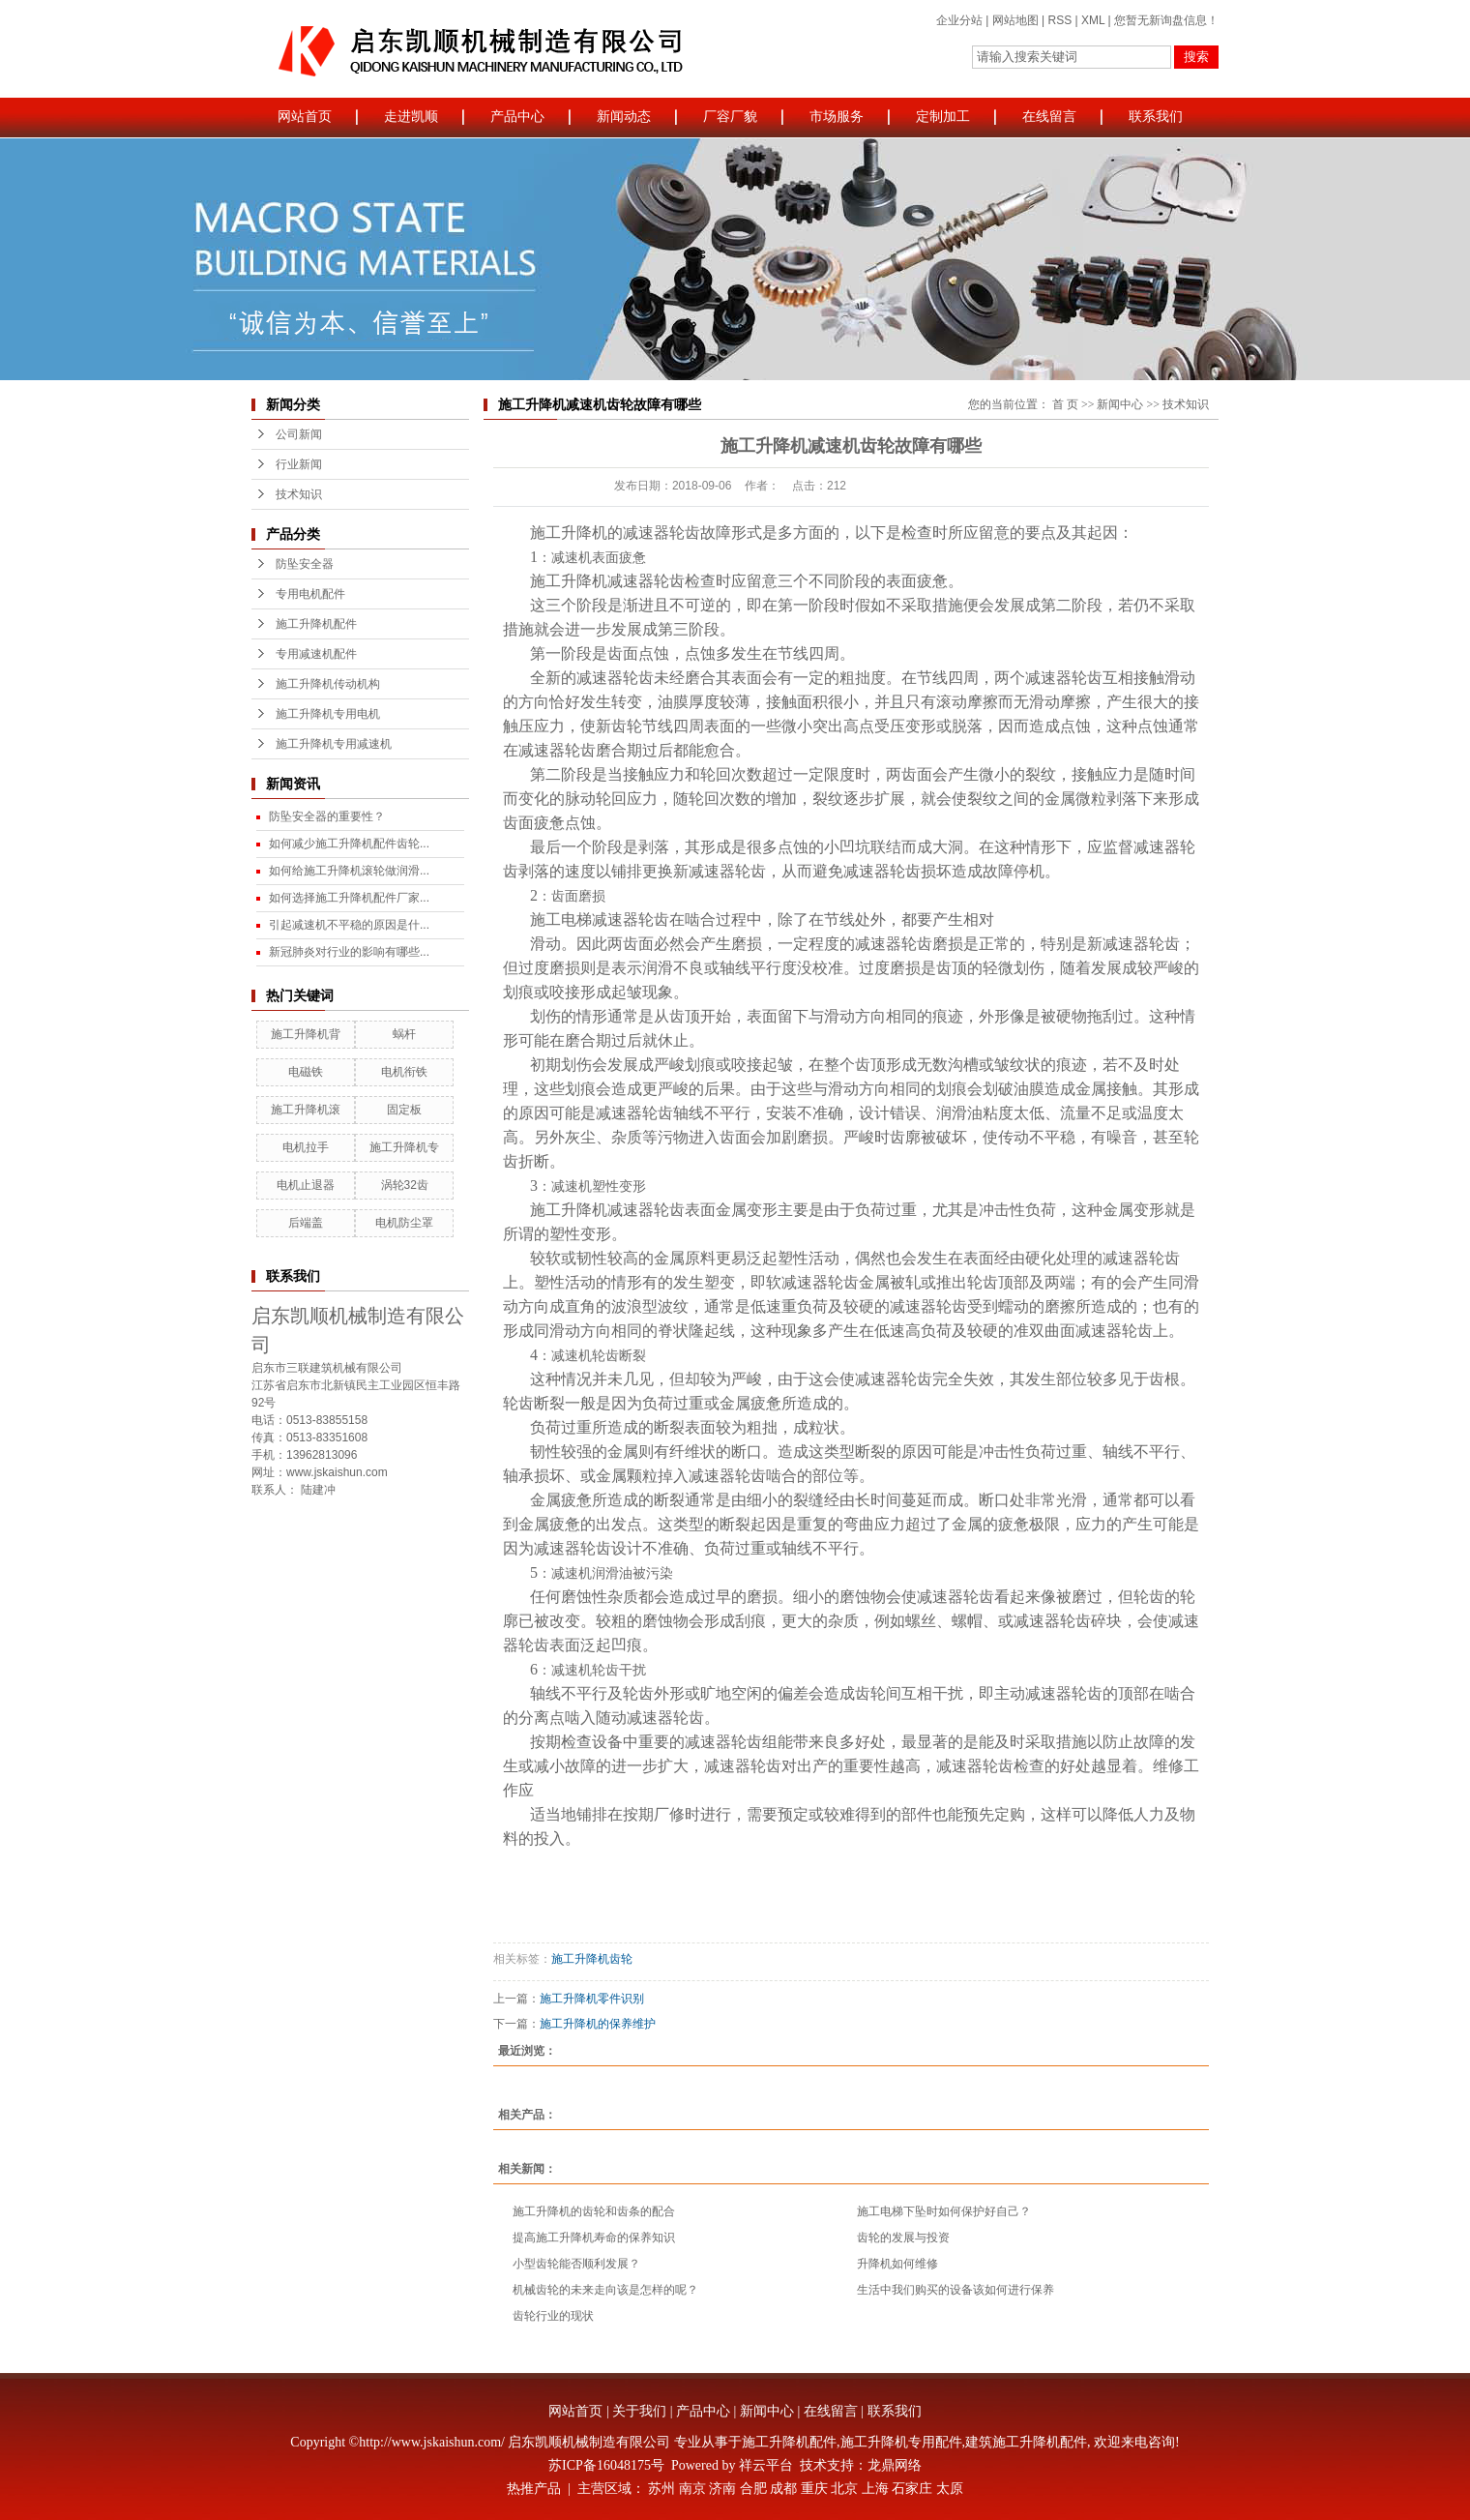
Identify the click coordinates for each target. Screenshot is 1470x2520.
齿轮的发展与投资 (903, 2237)
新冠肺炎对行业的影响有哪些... (349, 952)
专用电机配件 (310, 594)
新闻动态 (624, 116)
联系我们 (1156, 116)
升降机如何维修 (897, 2263)
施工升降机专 (404, 1147)
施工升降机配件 (316, 624)
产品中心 (517, 116)
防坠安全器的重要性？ (327, 816)
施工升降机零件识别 (592, 1998)
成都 (783, 2488)
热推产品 (534, 2488)
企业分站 (959, 20)
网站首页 (305, 116)
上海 (875, 2488)
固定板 (404, 1109)
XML (1092, 20)
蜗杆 (404, 1034)
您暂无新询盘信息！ (1166, 20)
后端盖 (305, 1223)
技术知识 (299, 494)
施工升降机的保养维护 (598, 2024)
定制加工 (943, 116)
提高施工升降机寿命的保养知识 (594, 2237)
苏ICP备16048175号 (606, 2465)
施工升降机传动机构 (328, 684)
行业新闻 (299, 464)
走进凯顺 (411, 116)
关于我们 (639, 2411)
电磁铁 (305, 1072)
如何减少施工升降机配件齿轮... (349, 843)
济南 (722, 2488)
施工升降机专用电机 (328, 714)
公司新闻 (299, 434)
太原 (949, 2488)
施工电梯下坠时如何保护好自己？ (944, 2211)
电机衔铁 (404, 1072)
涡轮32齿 (404, 1185)
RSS (1059, 20)
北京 (844, 2488)
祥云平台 (766, 2465)
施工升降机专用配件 (901, 2442)
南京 (692, 2488)
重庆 (814, 2488)
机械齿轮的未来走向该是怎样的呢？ (605, 2290)
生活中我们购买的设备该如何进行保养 (955, 2290)
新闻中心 (1120, 404)
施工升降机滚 (305, 1109)
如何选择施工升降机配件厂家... (349, 897)
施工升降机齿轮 (591, 1959)
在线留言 (1049, 116)
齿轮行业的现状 (553, 2316)
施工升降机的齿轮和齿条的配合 (594, 2211)
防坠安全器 (305, 564)
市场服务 (836, 116)
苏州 (661, 2488)
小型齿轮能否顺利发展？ (576, 2263)
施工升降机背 (305, 1034)
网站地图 (1015, 20)
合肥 (753, 2488)
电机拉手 (305, 1147)
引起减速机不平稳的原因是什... (349, 925)
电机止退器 (306, 1185)
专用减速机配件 (316, 654)
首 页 (1065, 404)
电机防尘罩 (404, 1223)
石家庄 (912, 2488)
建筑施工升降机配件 (1026, 2442)
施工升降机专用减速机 (334, 744)
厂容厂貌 (730, 116)
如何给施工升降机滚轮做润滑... (349, 870)
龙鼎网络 (894, 2465)
